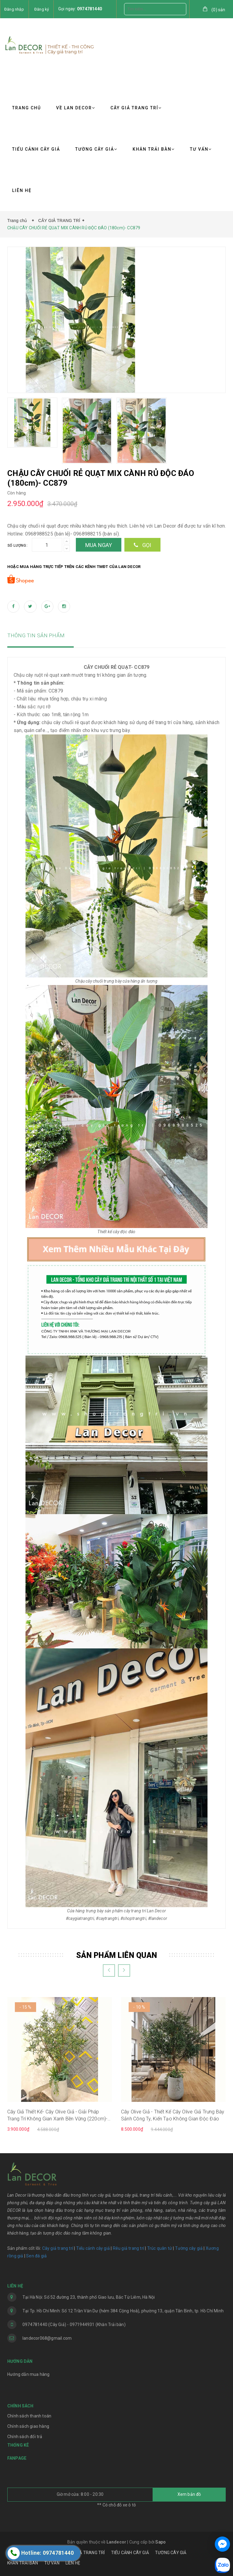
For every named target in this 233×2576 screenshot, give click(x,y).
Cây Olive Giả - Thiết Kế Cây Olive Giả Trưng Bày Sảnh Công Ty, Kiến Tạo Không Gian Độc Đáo (173, 2115)
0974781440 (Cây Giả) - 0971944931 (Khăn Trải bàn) (74, 2324)
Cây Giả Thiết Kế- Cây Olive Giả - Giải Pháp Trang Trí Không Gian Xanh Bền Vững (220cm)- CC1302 (57, 2115)
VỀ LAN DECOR (75, 107)
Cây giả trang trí (57, 2248)
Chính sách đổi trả (24, 2436)
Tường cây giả (188, 2248)
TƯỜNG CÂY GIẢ (96, 149)
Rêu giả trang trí (128, 2248)
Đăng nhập (14, 9)
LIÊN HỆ (22, 190)
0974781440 (89, 8)
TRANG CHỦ (26, 107)
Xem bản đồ (189, 2494)
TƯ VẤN (201, 149)
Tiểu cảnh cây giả (93, 2248)
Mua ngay (98, 545)
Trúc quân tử (159, 2248)
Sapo (160, 2542)
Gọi (142, 545)
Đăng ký (41, 9)
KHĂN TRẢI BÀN (154, 149)
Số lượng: (17, 545)
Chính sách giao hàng (28, 2426)
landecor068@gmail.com (47, 2338)
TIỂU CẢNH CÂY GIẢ (36, 149)
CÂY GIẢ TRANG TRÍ (136, 107)
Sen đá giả (36, 2255)
